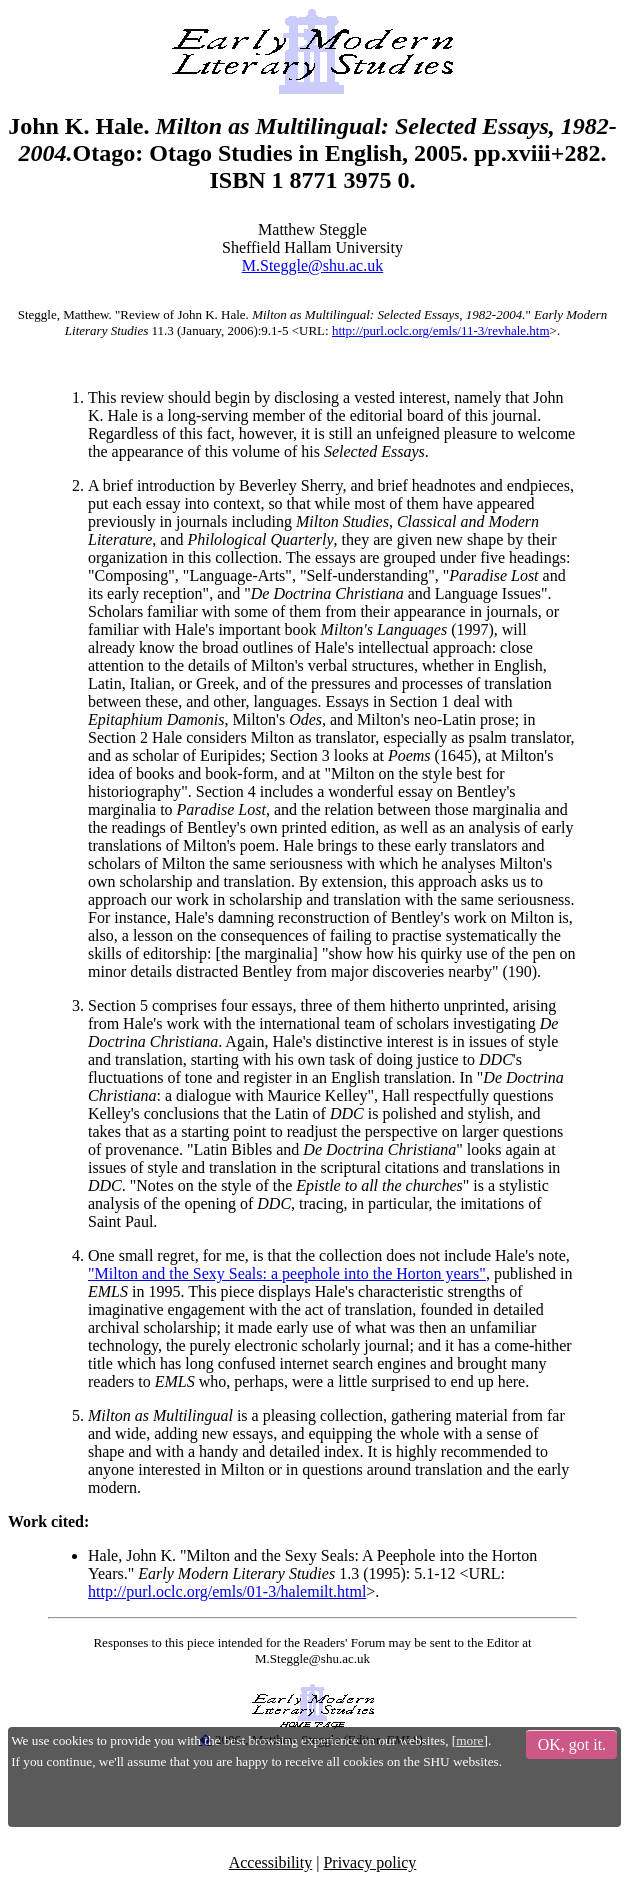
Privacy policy (369, 1862)
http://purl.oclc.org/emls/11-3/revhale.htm (441, 330)
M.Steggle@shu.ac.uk (312, 265)
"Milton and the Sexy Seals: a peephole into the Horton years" (287, 1273)
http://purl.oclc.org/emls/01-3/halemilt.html (227, 1591)
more (469, 1740)
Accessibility (271, 1862)
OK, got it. (572, 1744)
